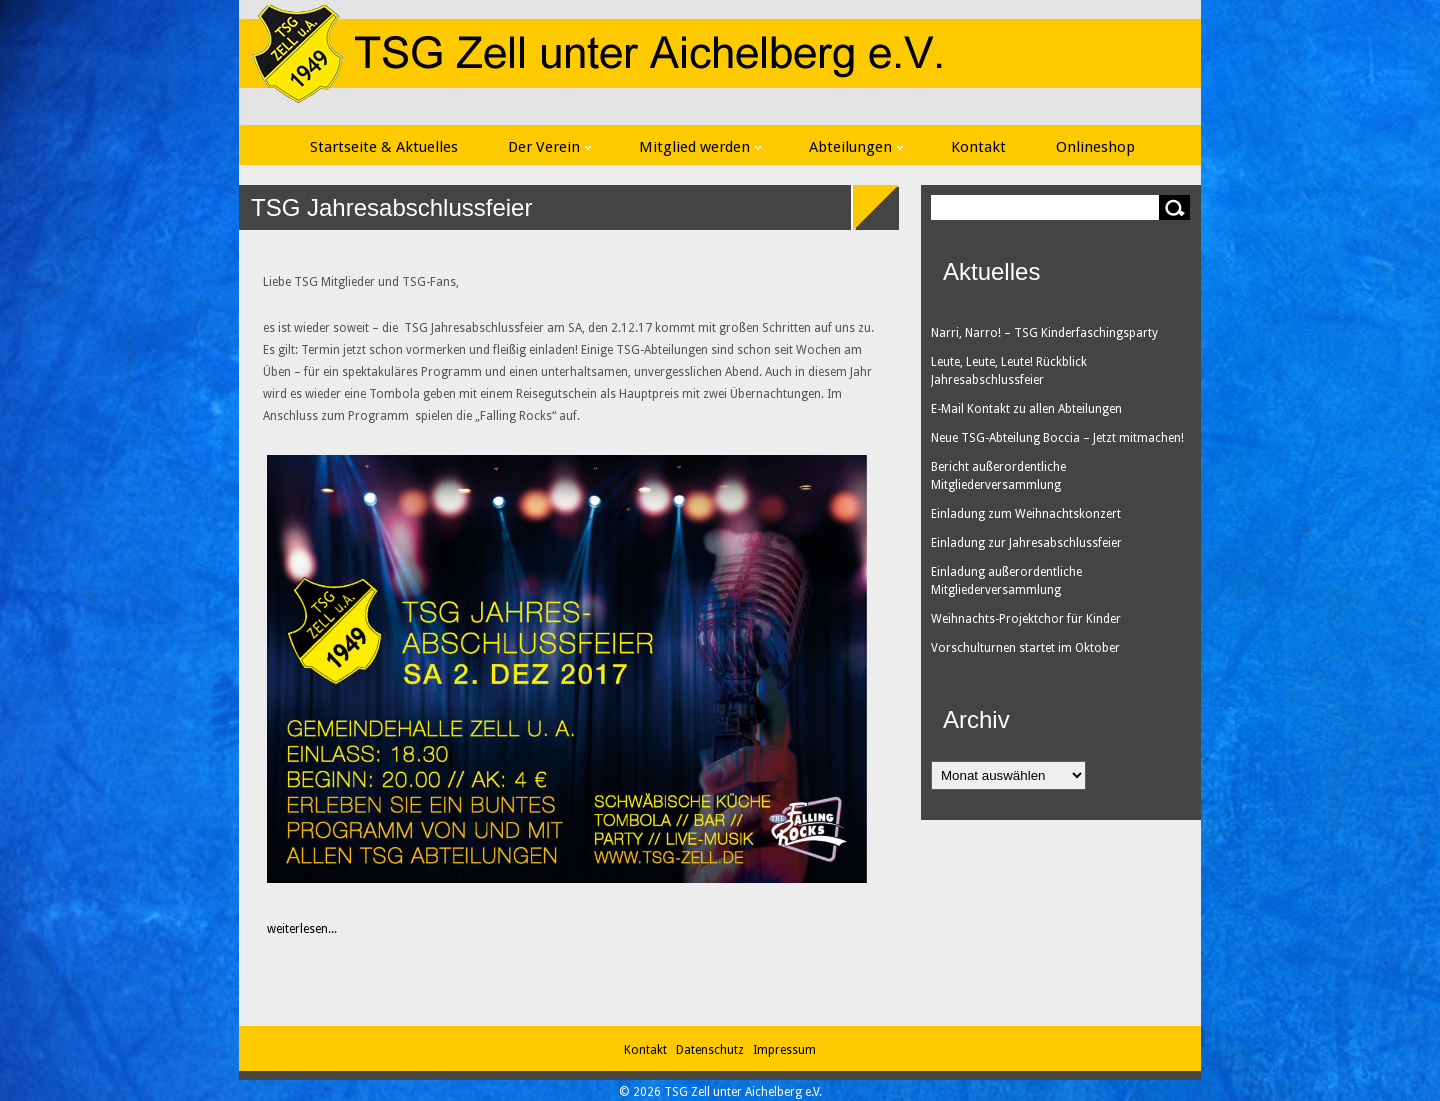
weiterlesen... (291, 929)
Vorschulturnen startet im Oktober (1025, 648)
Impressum (784, 1050)
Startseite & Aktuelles (384, 147)
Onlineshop (1095, 147)
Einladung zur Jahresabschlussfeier (1026, 543)
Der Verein (549, 147)
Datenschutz (713, 1050)
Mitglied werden (700, 147)
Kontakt (978, 147)
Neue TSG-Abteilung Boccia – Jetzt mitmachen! (1057, 438)
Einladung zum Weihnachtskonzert (1026, 514)
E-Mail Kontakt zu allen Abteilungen (1026, 409)
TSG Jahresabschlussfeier (391, 207)
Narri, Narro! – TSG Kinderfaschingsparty (1044, 333)
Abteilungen (856, 147)
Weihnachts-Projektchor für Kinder (1026, 619)
